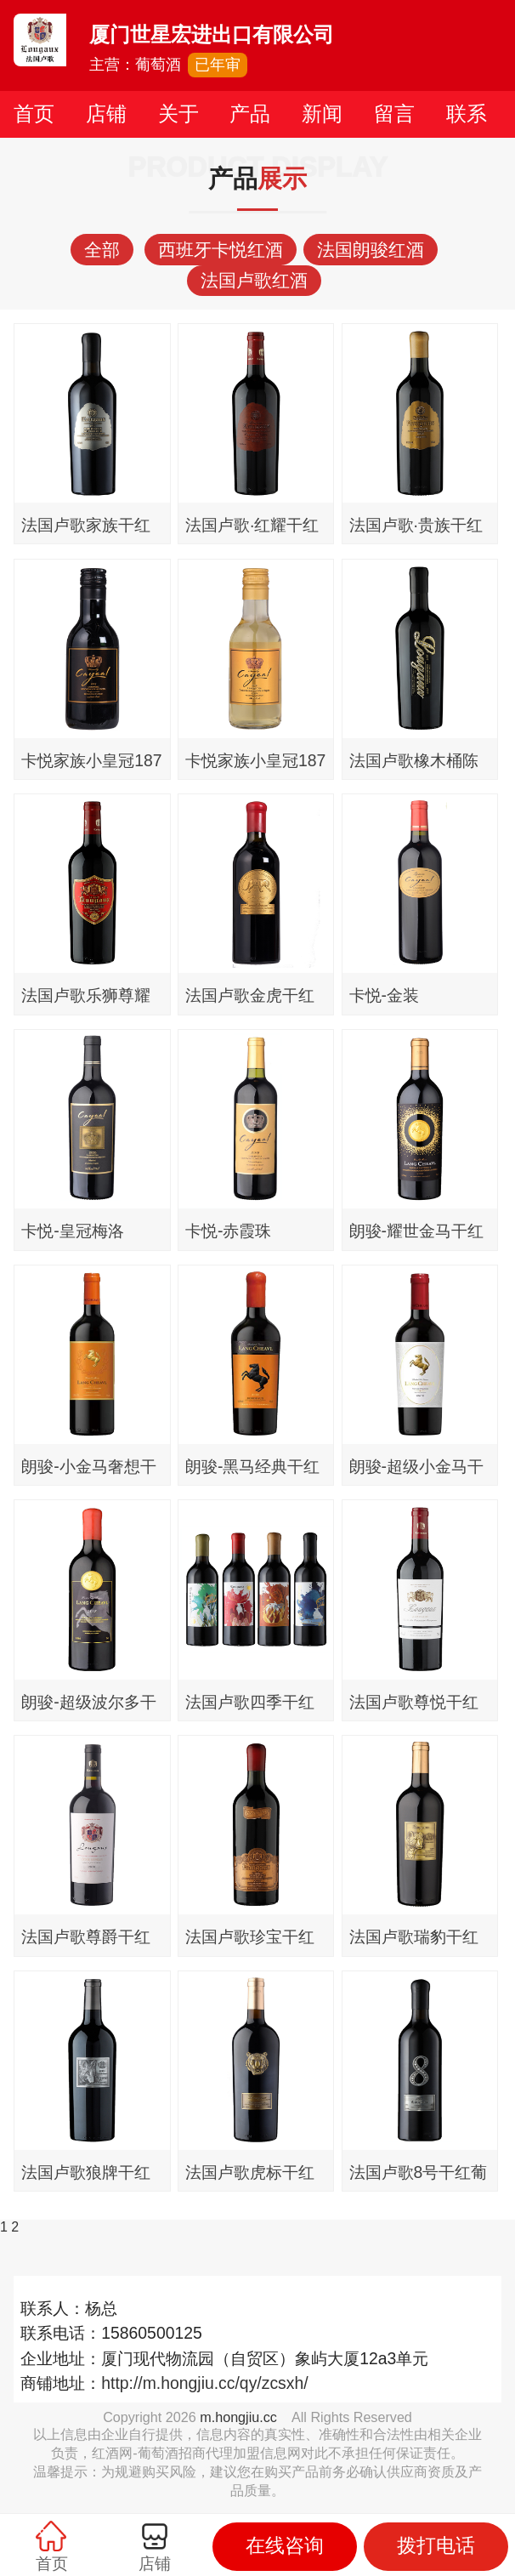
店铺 (106, 113)
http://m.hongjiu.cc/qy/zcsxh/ (204, 2383)
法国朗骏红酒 (370, 249)
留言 (394, 113)
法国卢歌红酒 (254, 280)
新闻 (322, 113)
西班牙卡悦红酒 (220, 249)
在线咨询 (285, 2545)
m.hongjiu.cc (238, 2417)
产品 (249, 113)
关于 (178, 113)
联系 (466, 113)
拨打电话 (436, 2545)
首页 (34, 113)
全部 (102, 249)
